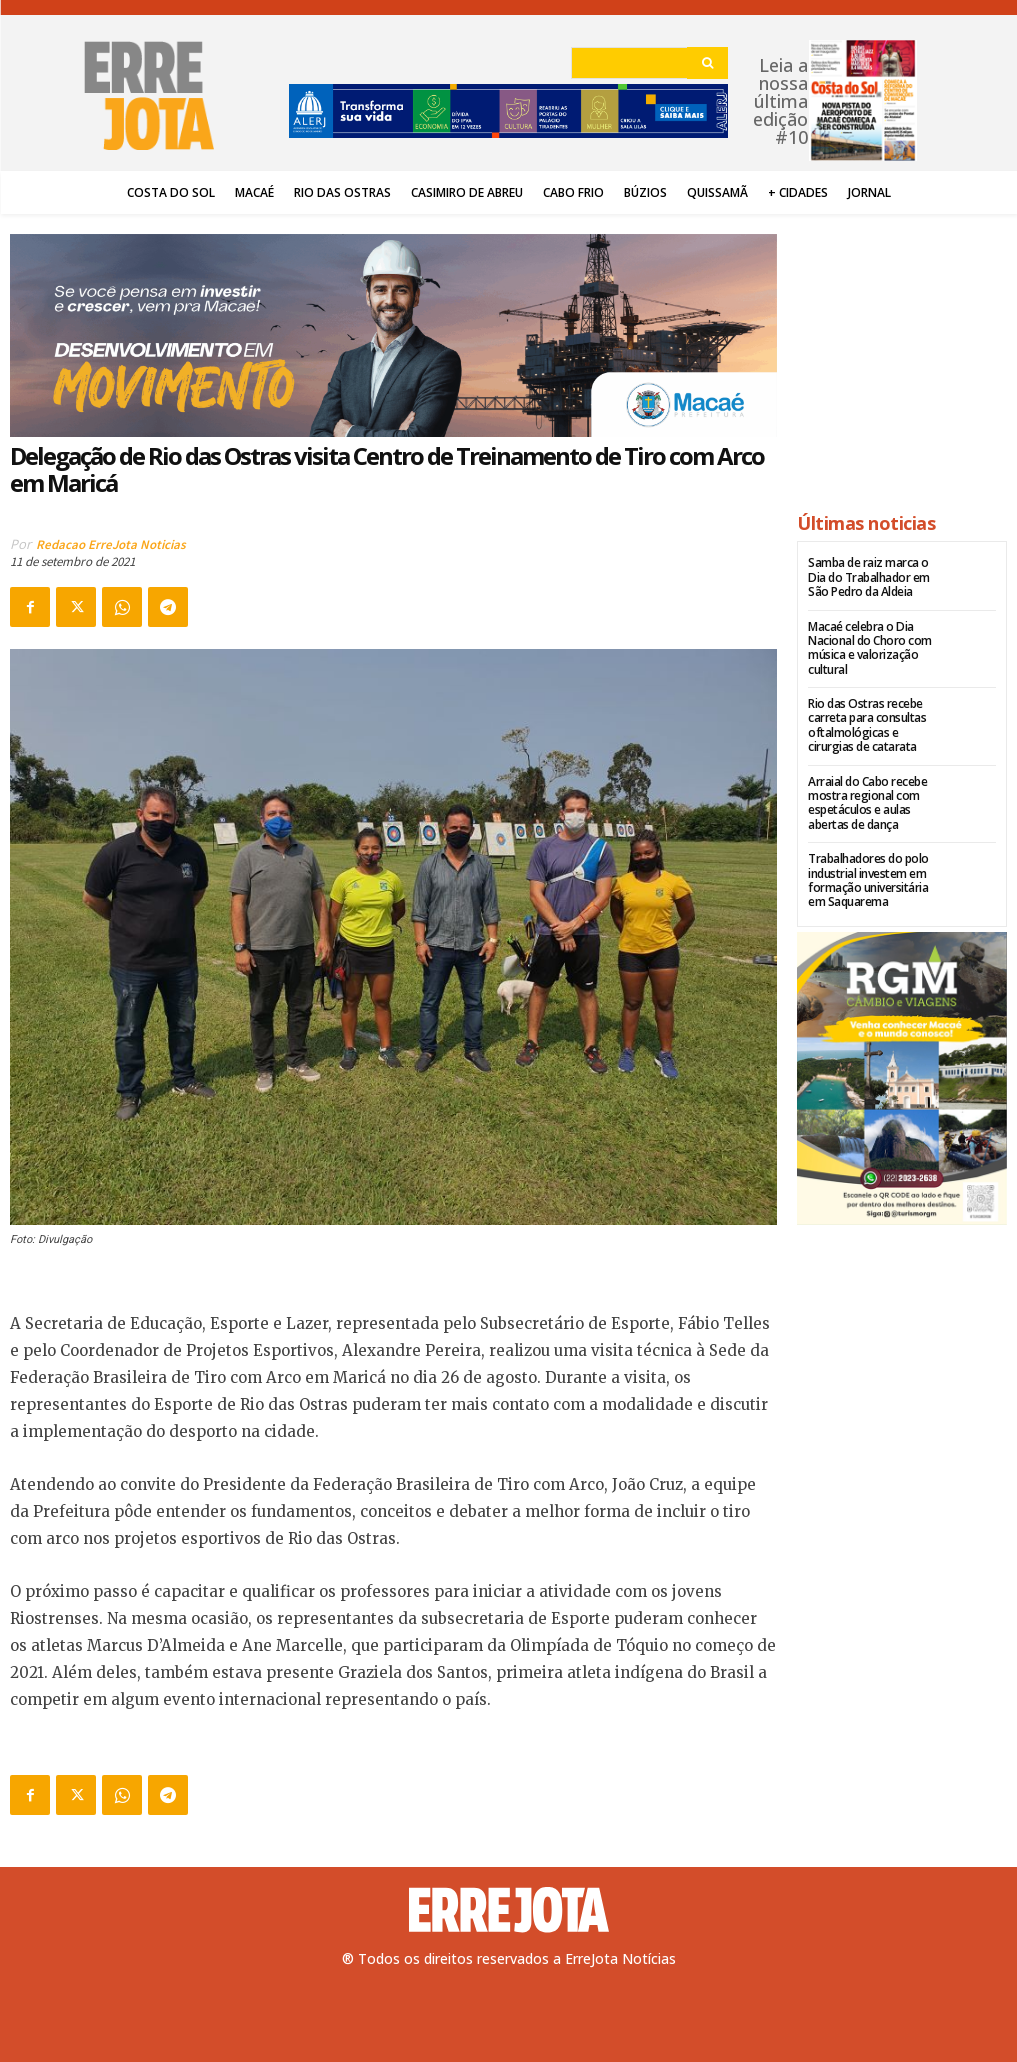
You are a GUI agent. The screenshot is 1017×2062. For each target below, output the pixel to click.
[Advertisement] (902, 354)
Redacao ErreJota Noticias (111, 544)
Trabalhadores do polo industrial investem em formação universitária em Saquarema (868, 880)
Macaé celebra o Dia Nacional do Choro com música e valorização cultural (870, 648)
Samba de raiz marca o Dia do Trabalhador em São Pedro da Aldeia (869, 577)
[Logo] (509, 1910)
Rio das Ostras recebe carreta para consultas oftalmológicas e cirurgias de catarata (867, 725)
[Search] (707, 63)
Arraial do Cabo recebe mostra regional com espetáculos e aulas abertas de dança (867, 803)
